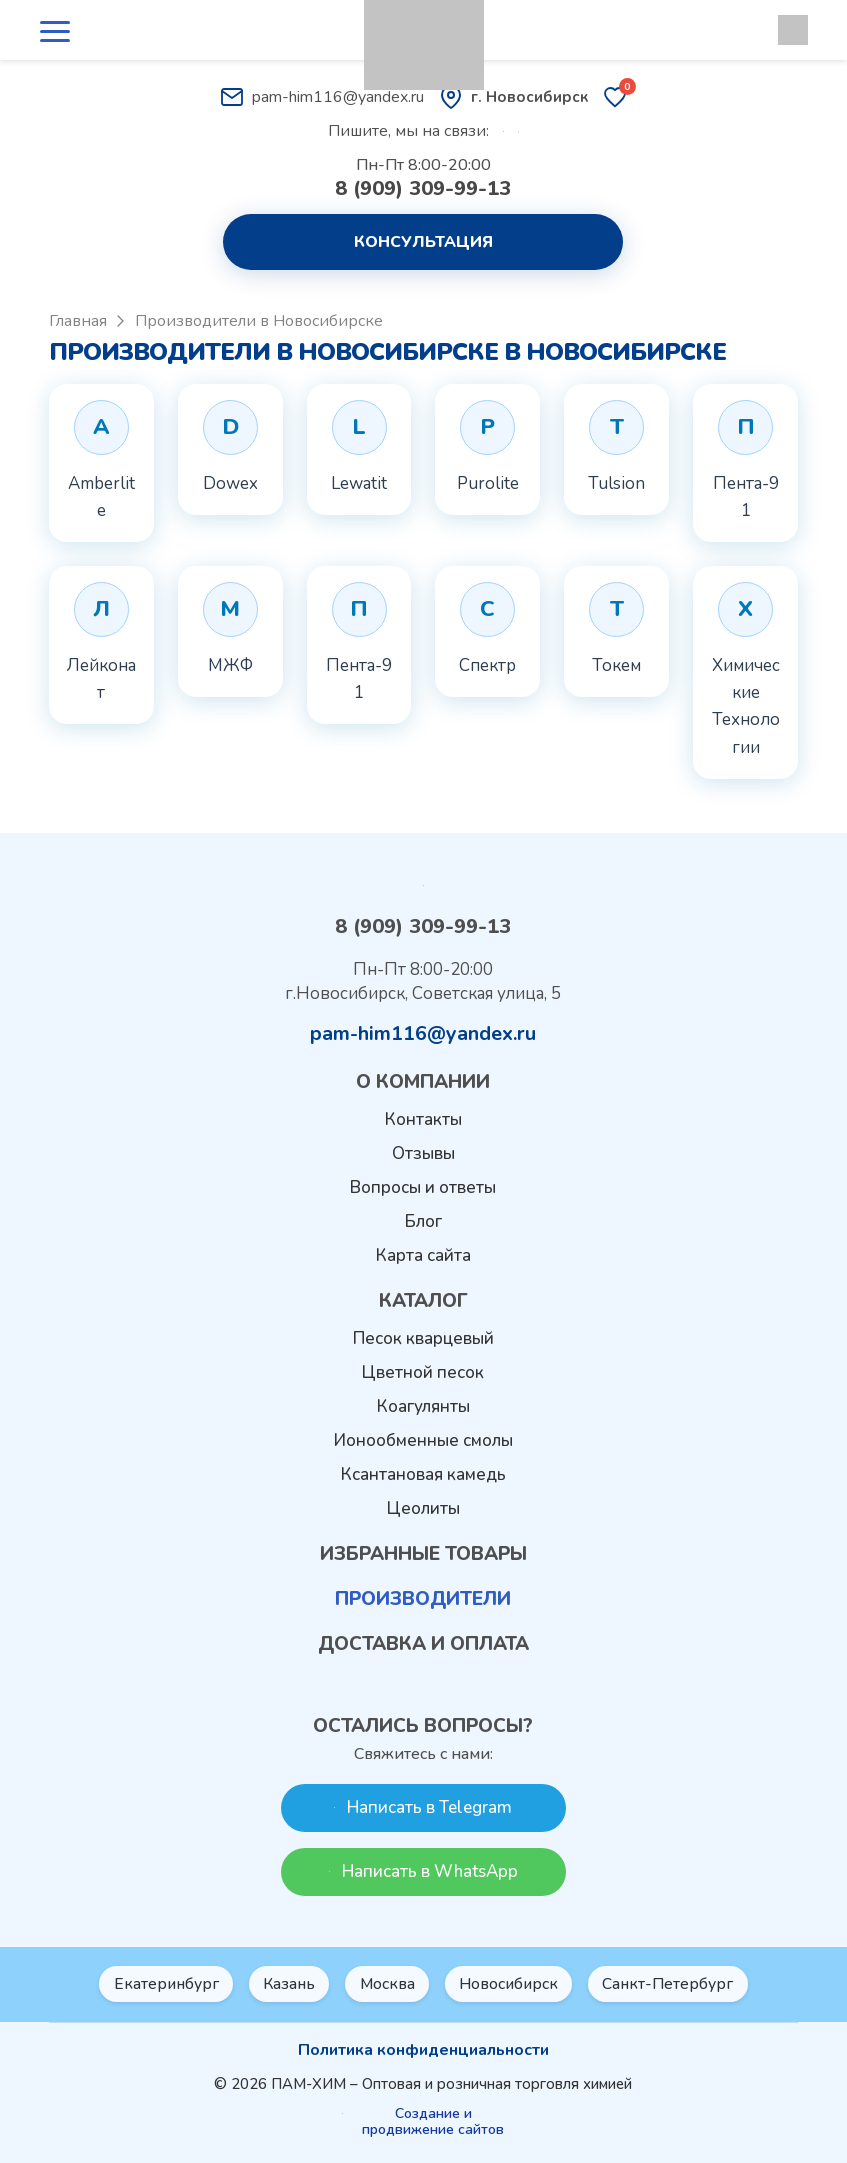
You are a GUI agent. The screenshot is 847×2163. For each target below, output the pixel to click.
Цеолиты (423, 1509)
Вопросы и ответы (423, 1188)
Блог (423, 1222)
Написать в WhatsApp (423, 1871)
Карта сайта (423, 1256)
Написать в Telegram (423, 1807)
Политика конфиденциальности (423, 2050)
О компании (423, 1083)
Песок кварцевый (423, 1339)
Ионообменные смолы (423, 1441)
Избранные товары (423, 1555)
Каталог (423, 1302)
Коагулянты (423, 1407)
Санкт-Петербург (676, 1984)
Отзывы (423, 1154)
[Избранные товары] (615, 97)
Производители (423, 1600)
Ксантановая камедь (423, 1475)
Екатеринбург (159, 1984)
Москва (387, 1984)
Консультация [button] (423, 242)
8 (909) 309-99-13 (423, 189)
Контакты (423, 1120)
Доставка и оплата (423, 1645)
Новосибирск (513, 1984)
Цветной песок (423, 1373)
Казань (286, 1984)
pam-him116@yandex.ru (322, 97)
